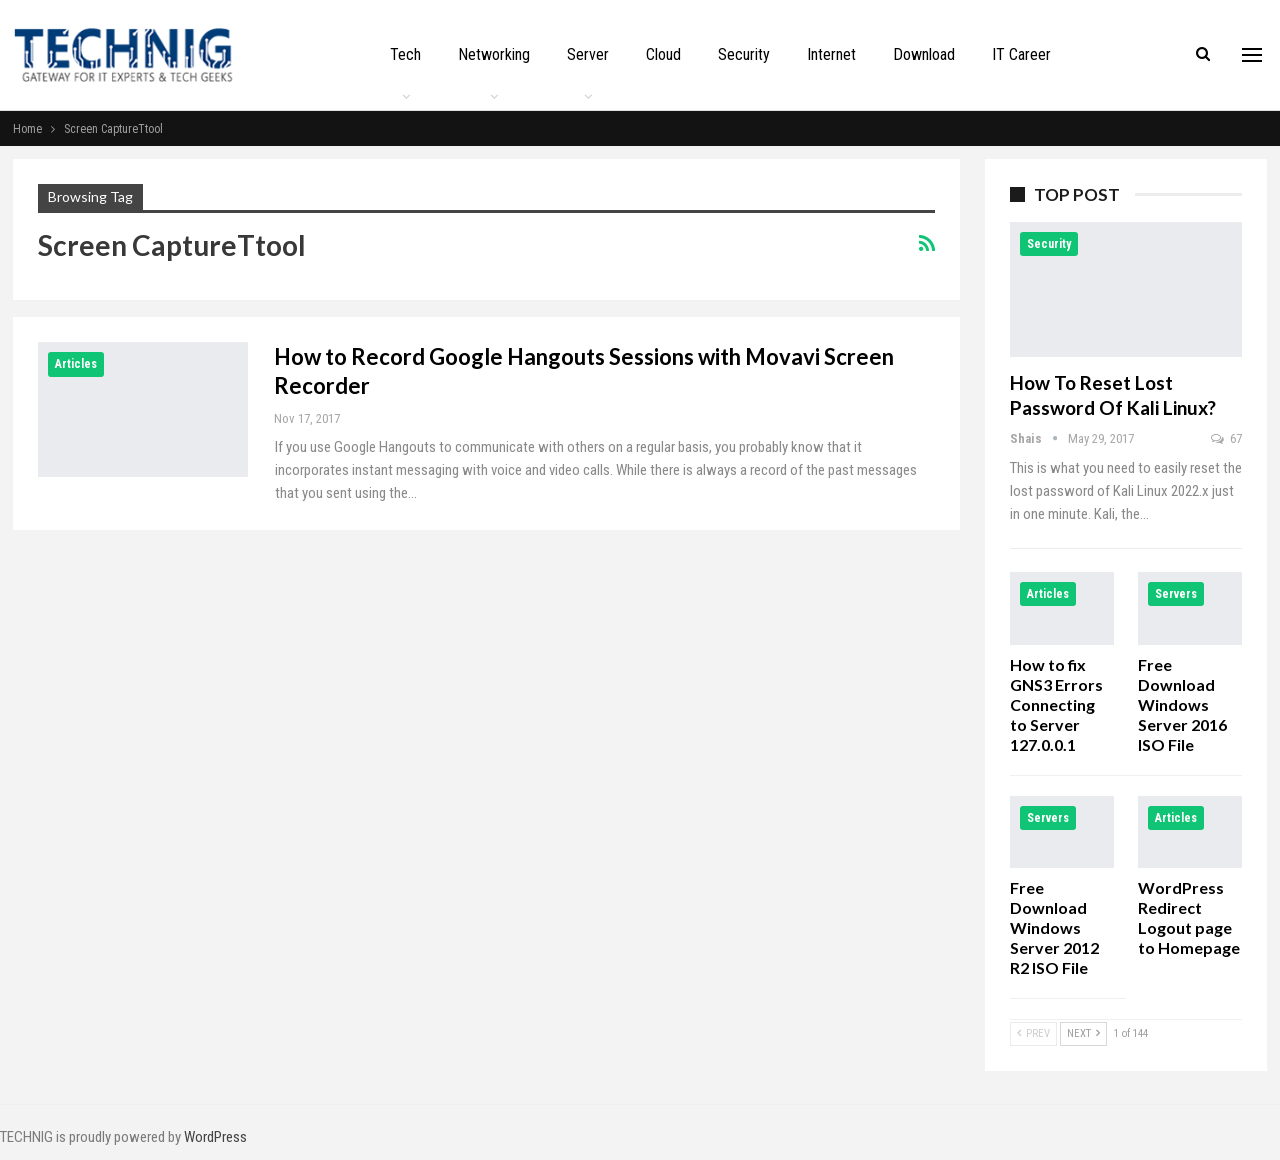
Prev (1033, 1033)
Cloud (663, 54)
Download (924, 54)
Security (744, 54)
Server (588, 54)
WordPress (215, 1137)
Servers (1176, 594)
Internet (831, 54)
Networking (494, 54)
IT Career (1021, 54)
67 (1226, 438)
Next (1083, 1033)
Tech (405, 54)
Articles (76, 364)
